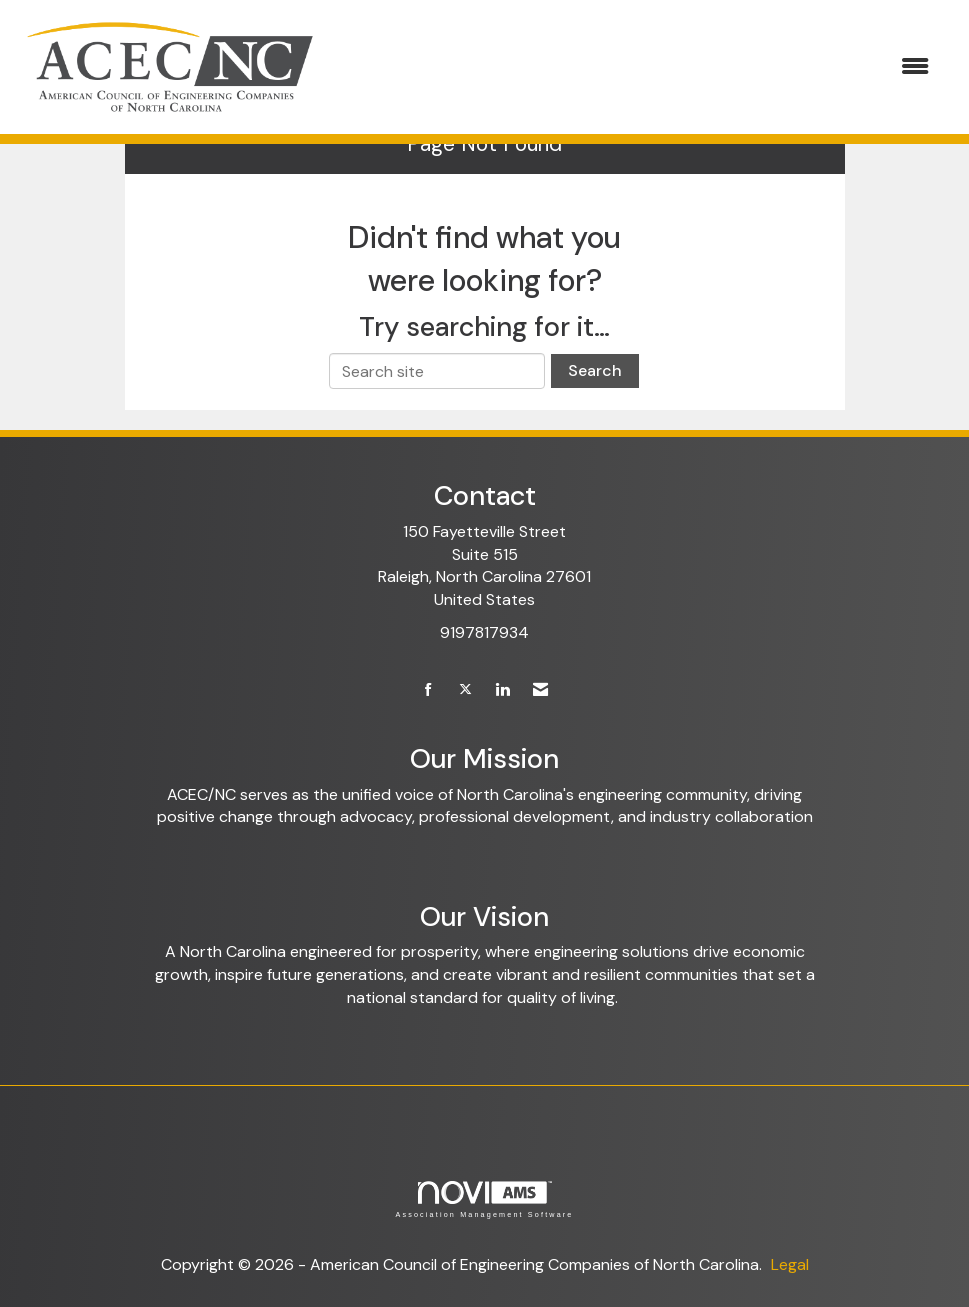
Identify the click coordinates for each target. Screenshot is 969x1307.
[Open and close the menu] (637, 67)
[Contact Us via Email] (540, 690)
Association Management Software (484, 1199)
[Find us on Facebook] (428, 690)
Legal (790, 1264)
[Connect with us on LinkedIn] (502, 690)
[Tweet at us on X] (465, 690)
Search (595, 370)
